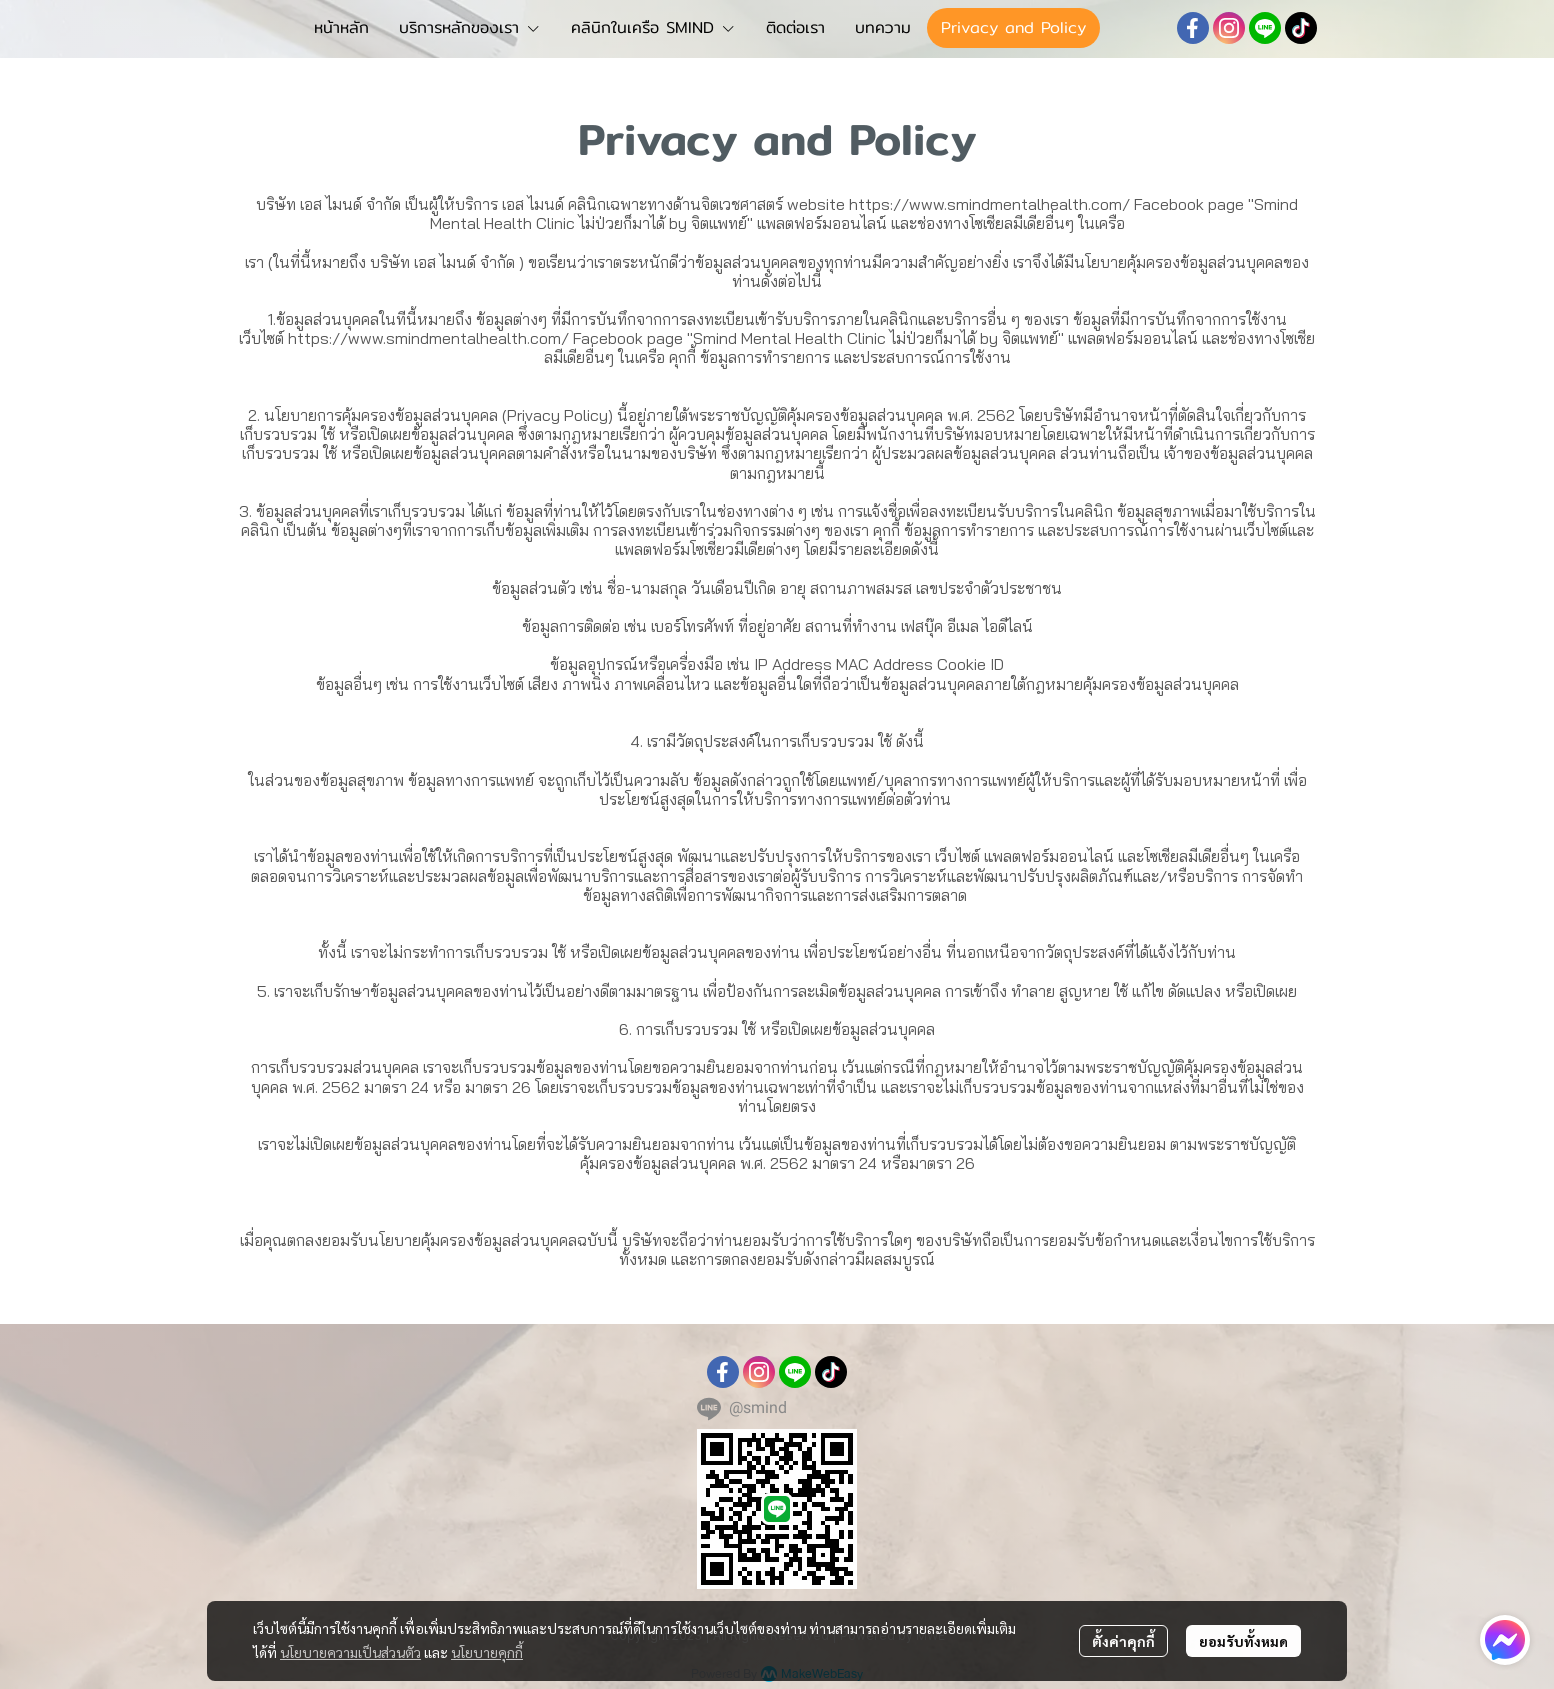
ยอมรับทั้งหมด (1243, 1641)
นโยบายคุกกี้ (487, 1652)
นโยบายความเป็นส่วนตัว (350, 1652)
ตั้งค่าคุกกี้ (1123, 1641)
